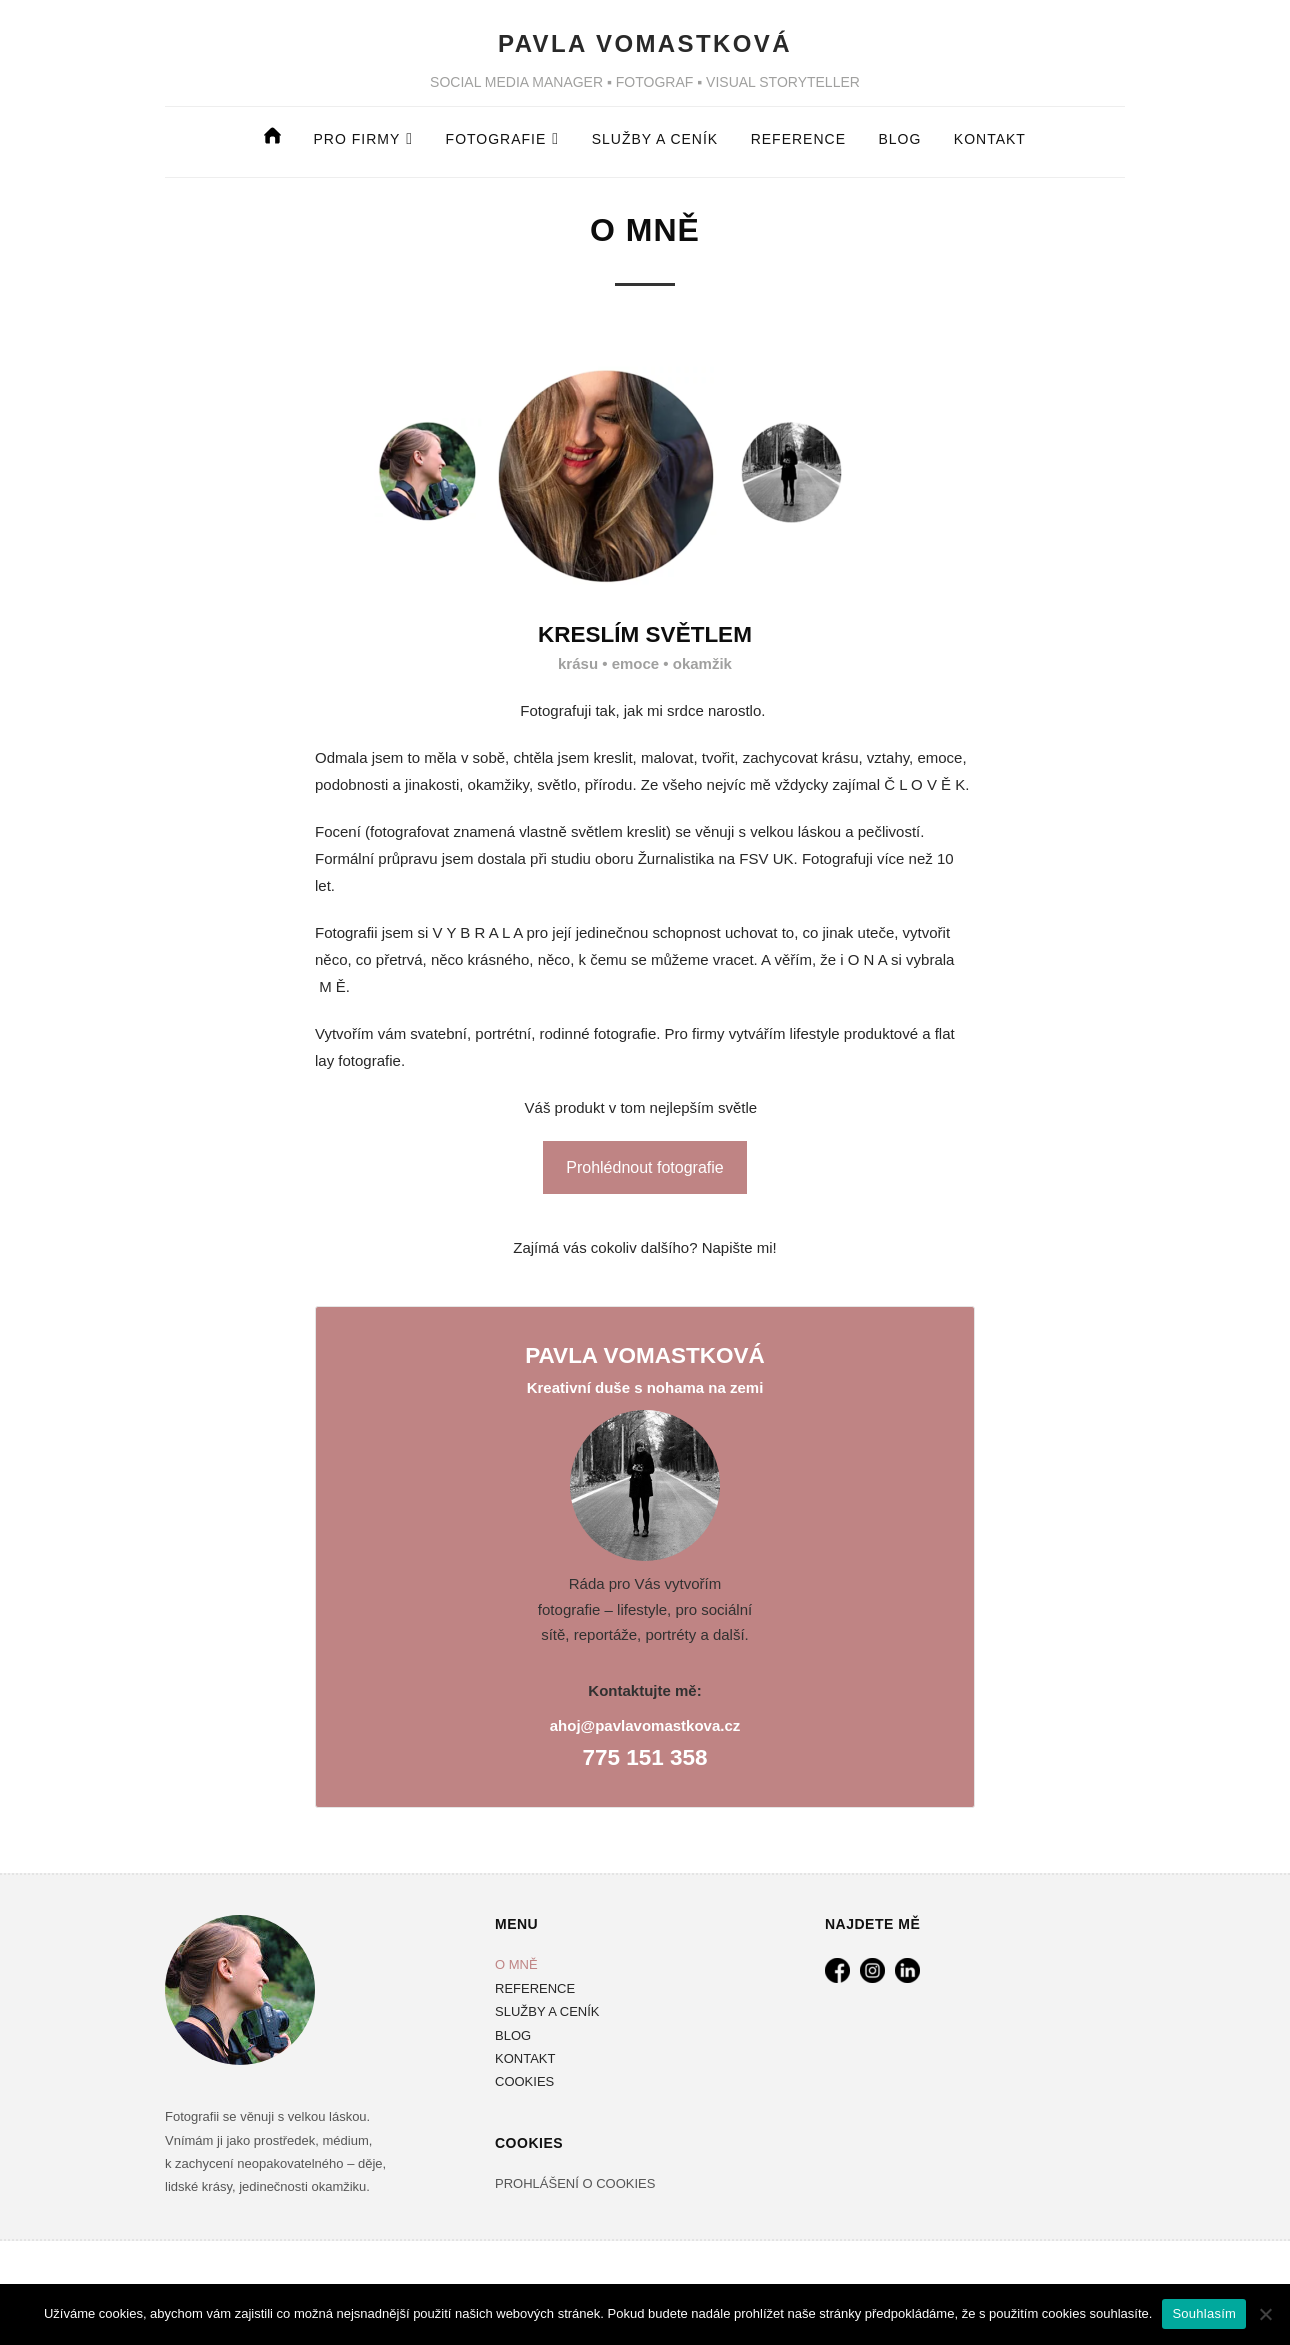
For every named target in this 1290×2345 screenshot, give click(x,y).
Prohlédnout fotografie (644, 1167)
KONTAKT (525, 2058)
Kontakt (990, 139)
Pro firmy (357, 139)
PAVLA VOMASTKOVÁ (645, 43)
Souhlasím (1204, 2313)
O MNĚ (516, 1964)
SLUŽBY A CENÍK (547, 2011)
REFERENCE (798, 139)
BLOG (899, 139)
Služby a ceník (655, 139)
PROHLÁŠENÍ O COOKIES (575, 2183)
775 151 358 (644, 1757)
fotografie (496, 139)
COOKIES (524, 2081)
